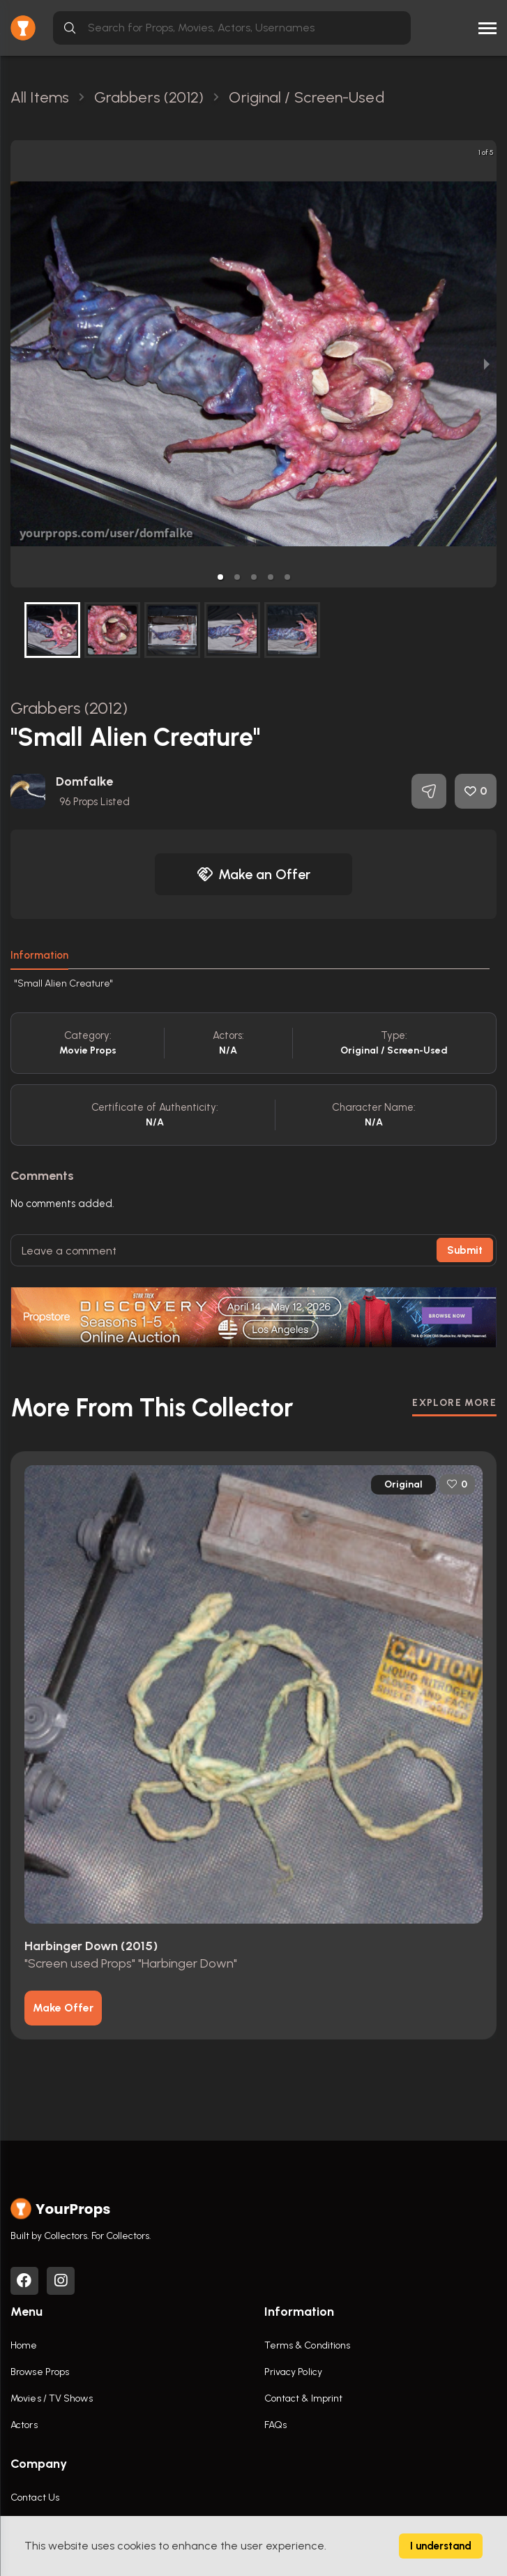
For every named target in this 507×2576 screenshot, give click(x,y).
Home (23, 2345)
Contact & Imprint (303, 2398)
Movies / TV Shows (51, 2398)
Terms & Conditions (307, 2345)
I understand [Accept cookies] (440, 2546)
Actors (24, 2425)
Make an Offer (254, 874)
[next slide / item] (487, 364)
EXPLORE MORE (454, 1403)
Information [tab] (39, 955)
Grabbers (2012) (69, 708)
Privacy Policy (293, 2372)
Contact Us (34, 2497)
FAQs (275, 2425)
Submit (465, 1250)
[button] (220, 577)
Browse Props (39, 2372)
